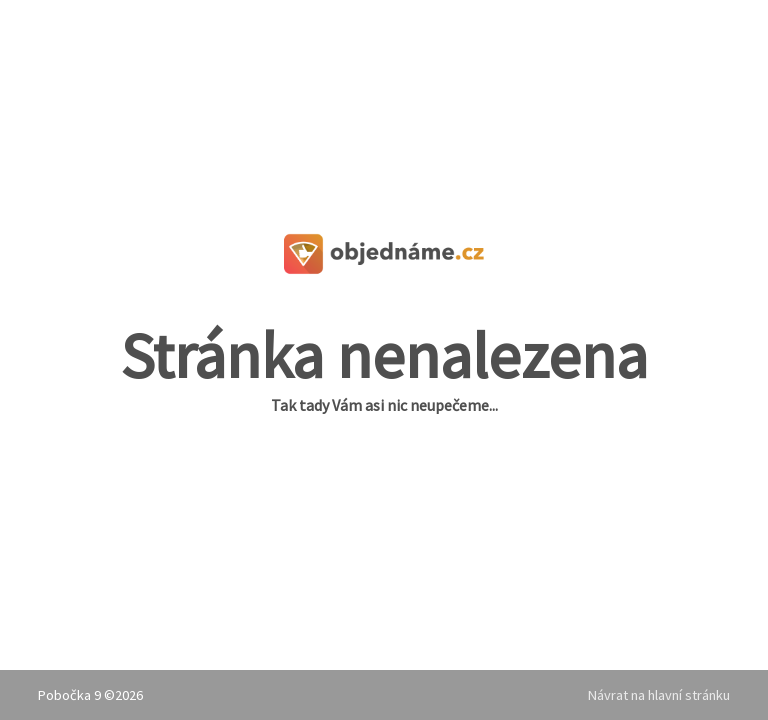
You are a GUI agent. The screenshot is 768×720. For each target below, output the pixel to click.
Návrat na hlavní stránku (659, 695)
